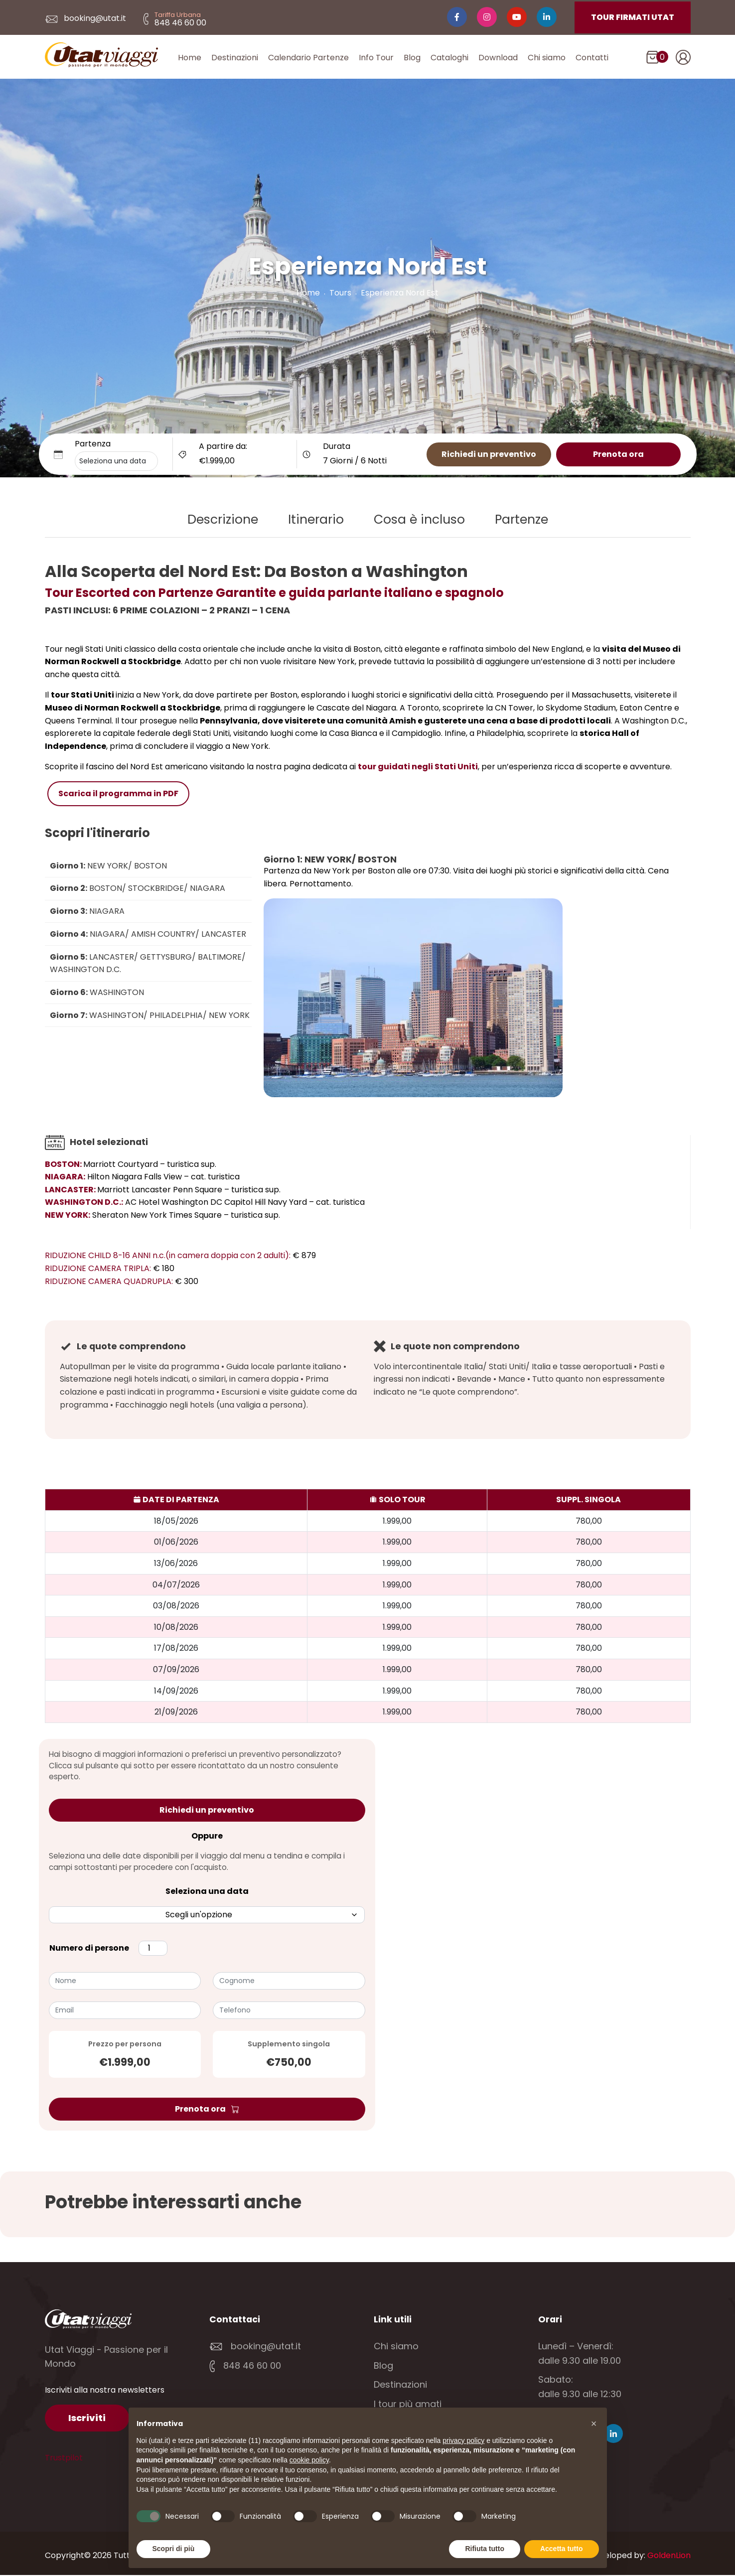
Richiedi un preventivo (488, 454)
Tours (340, 293)
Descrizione (222, 520)
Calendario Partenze (308, 57)
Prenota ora (618, 454)
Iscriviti (87, 2418)
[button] (594, 2424)
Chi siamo (547, 57)
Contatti (592, 57)
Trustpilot (64, 2458)
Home (189, 57)
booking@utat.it (85, 18)
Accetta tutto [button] (561, 2549)
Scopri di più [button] (173, 2549)
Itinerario (316, 520)
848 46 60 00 (245, 2366)
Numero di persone (89, 1949)
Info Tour (376, 57)
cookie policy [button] (309, 2460)
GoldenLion (669, 2556)
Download (498, 57)
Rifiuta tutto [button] (484, 2549)
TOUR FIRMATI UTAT (632, 17)
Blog (412, 57)
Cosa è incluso (419, 520)
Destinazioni (234, 57)
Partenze (521, 520)
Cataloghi (449, 57)
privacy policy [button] (463, 2440)
